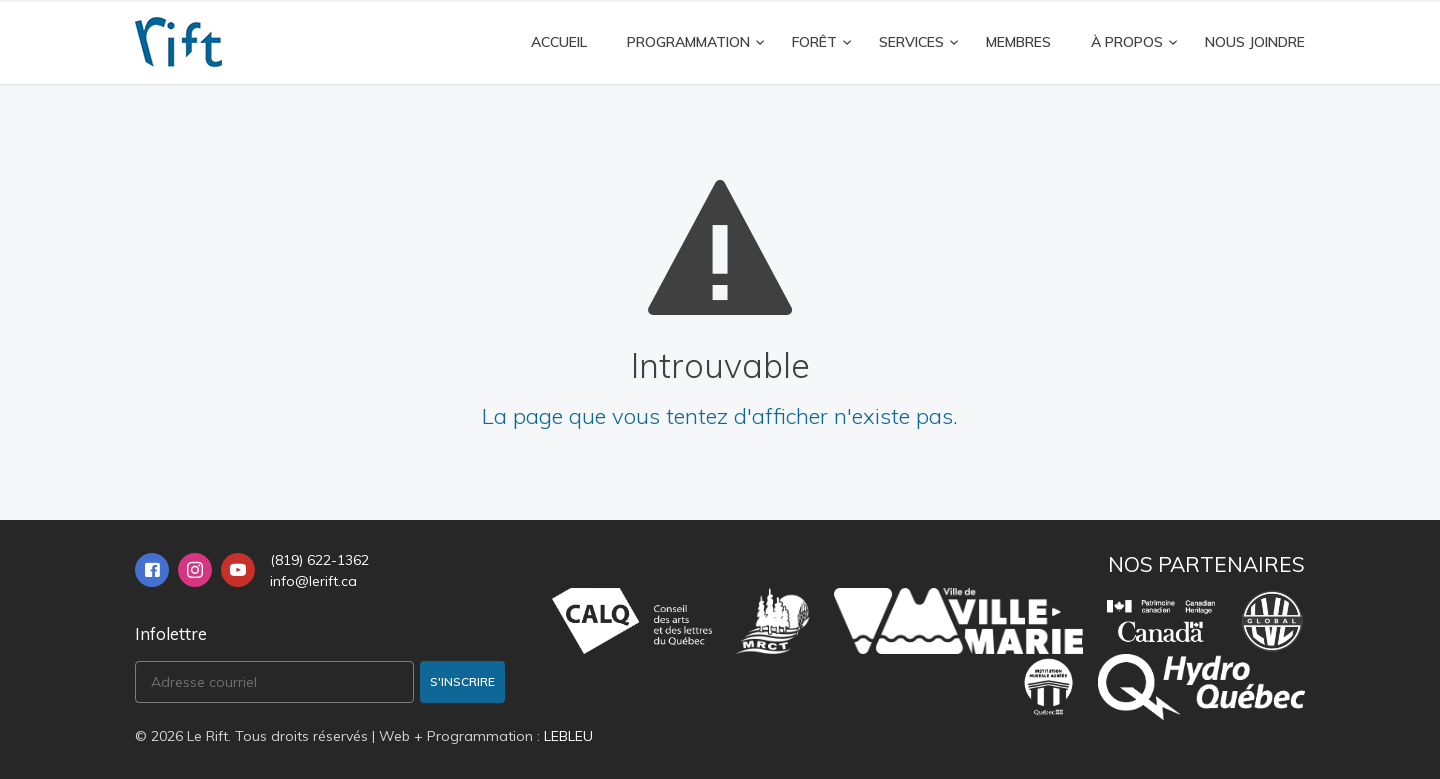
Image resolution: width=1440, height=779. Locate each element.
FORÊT (814, 42)
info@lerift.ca (313, 581)
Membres (1018, 42)
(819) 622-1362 (319, 560)
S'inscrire (462, 681)
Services (911, 42)
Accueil (559, 42)
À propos (1127, 42)
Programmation (688, 42)
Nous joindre (1255, 42)
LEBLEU (568, 736)
